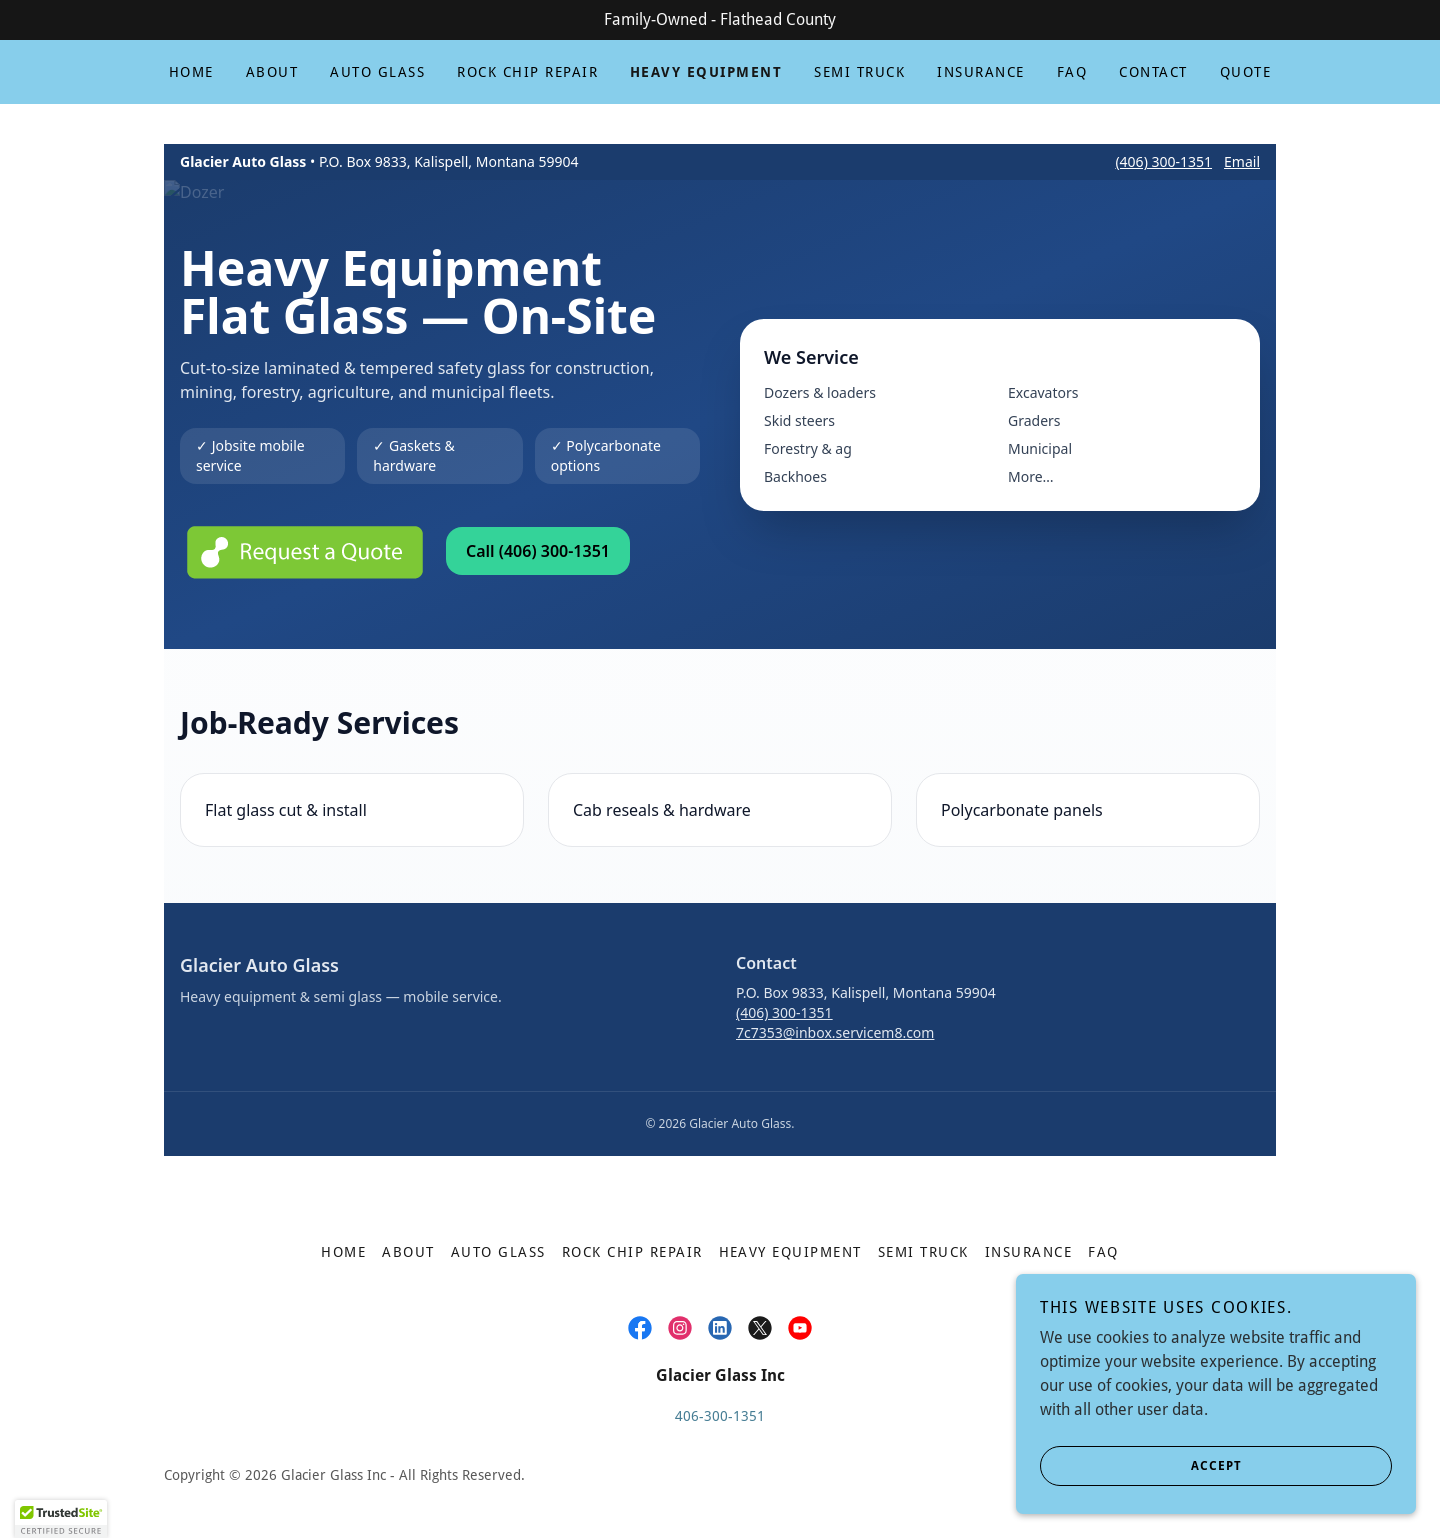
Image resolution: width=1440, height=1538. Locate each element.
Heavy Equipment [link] (706, 72)
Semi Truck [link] (859, 72)
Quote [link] (1246, 72)
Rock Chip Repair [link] (527, 72)
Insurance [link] (980, 72)
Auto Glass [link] (377, 72)
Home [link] (191, 72)
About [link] (272, 72)
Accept (1141, 1466)
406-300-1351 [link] (720, 1416)
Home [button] (343, 1252)
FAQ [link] (1072, 72)
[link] (640, 1328)
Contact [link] (1153, 72)
